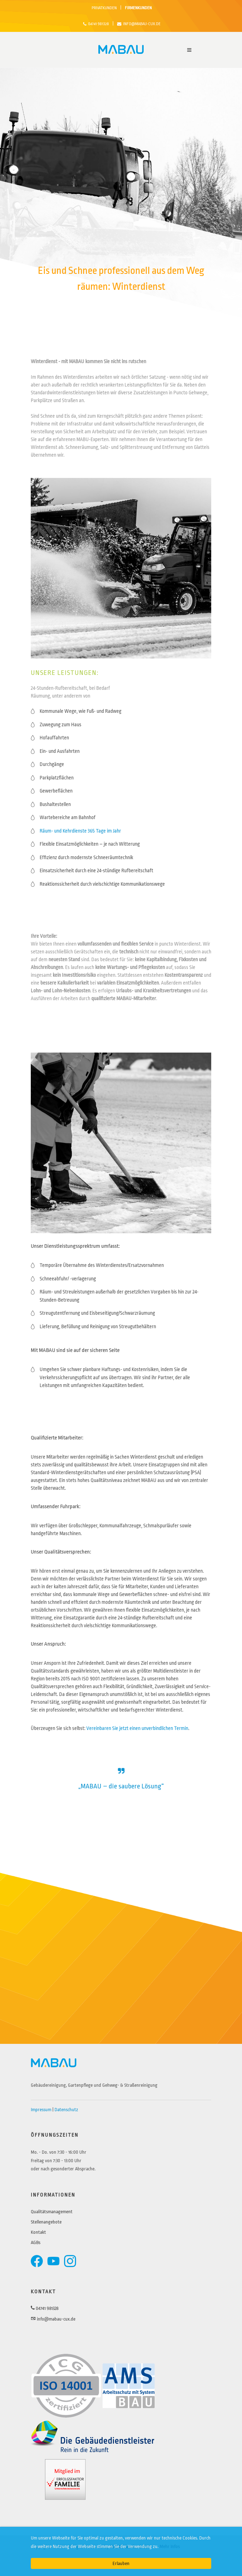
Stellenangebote (46, 2222)
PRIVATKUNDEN (104, 8)
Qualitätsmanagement (52, 2211)
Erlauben (121, 2563)
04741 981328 (96, 24)
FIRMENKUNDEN (138, 8)
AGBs (35, 2242)
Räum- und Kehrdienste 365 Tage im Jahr (80, 831)
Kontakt (38, 2232)
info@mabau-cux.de (139, 24)
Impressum (41, 2109)
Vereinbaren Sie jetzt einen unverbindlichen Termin (137, 1728)
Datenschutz (66, 2109)
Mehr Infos (170, 2546)
